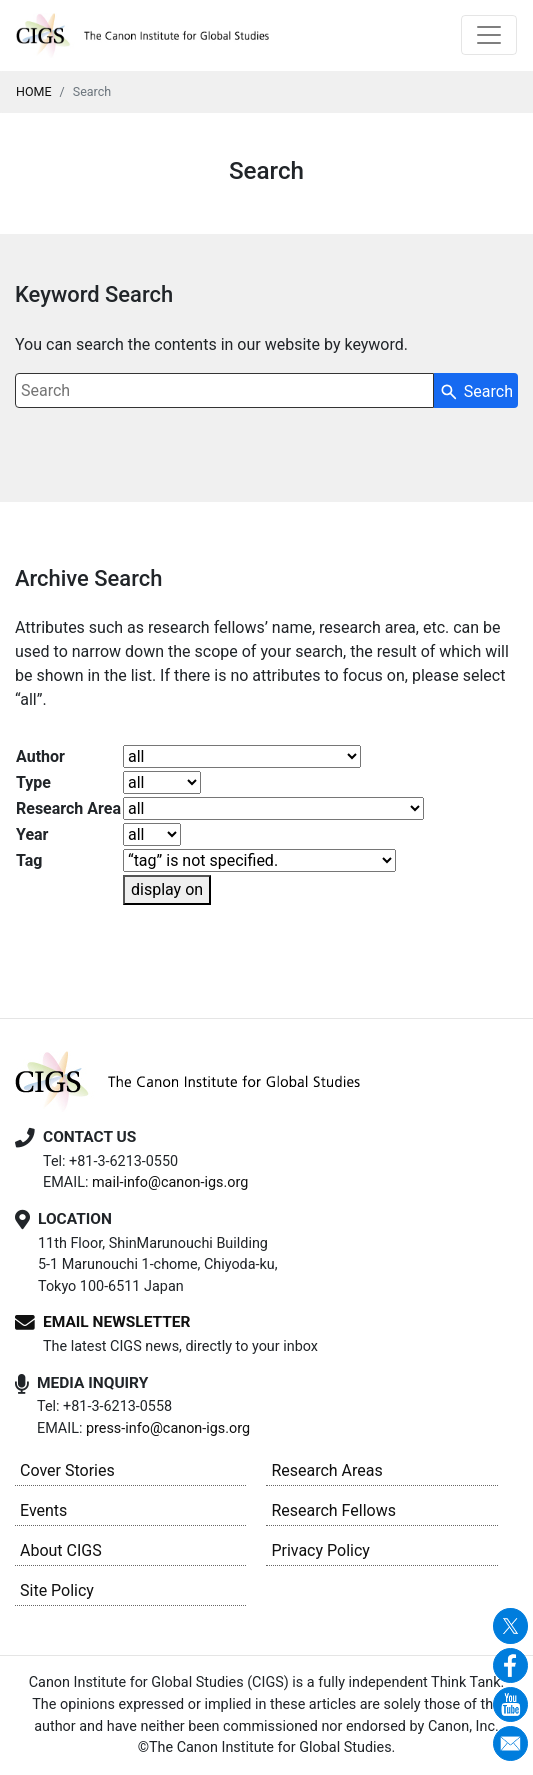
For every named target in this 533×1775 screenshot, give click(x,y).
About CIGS (61, 1550)
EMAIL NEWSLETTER (116, 1322)
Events (43, 1510)
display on (167, 889)
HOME (34, 91)
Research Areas (326, 1470)
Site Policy (57, 1590)
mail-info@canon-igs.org (170, 1182)
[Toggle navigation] (489, 35)
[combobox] (224, 390)
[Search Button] (476, 390)
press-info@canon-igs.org (168, 1428)
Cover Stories (67, 1470)
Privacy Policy (320, 1550)
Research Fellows (333, 1510)
